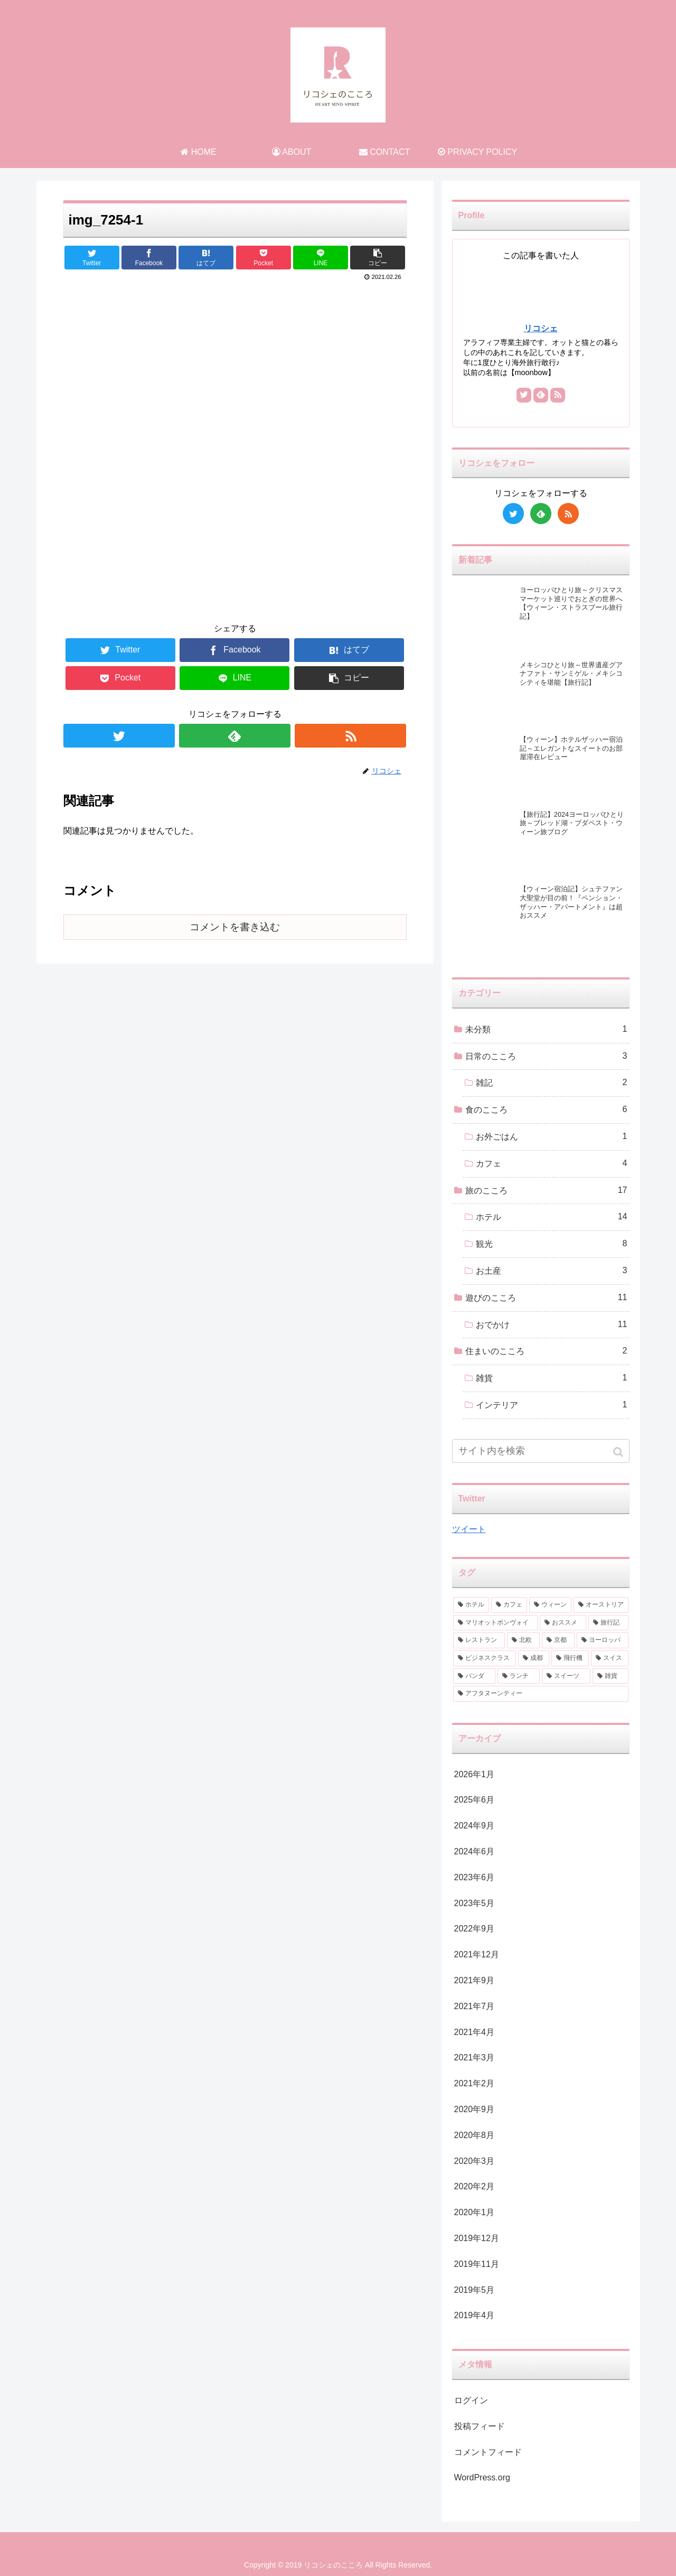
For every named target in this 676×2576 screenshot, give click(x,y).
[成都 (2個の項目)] (533, 1658)
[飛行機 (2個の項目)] (570, 1658)
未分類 (546, 1029)
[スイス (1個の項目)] (609, 1658)
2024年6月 (474, 1851)
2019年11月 (476, 2264)
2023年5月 (474, 1903)
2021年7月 (474, 2006)
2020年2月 (474, 2186)
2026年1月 (474, 1774)
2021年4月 (474, 2032)
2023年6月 (474, 1877)
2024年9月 (474, 1825)
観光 (551, 1244)
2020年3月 (474, 2161)
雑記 (551, 1082)
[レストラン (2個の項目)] (479, 1640)
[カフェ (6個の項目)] (509, 1605)
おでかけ (551, 1324)
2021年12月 (476, 1954)
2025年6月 (474, 1799)
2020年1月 (474, 2212)
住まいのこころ (546, 1351)
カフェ (551, 1163)
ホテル (551, 1217)
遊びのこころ (546, 1297)
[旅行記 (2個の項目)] (608, 1623)
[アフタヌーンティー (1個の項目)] (540, 1694)
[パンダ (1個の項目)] (474, 1676)
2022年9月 (474, 1928)
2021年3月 (474, 2057)
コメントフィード (488, 2452)
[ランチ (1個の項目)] (518, 1676)
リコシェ (541, 328)
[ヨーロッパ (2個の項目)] (602, 1640)
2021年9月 (474, 1980)
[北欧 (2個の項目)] (523, 1640)
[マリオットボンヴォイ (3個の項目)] (495, 1623)
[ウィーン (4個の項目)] (550, 1605)
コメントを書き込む (235, 926)
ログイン (471, 2400)
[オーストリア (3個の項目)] (601, 1605)
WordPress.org (482, 2477)
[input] (541, 1451)
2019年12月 (476, 2238)
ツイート (469, 1529)
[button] (619, 1452)
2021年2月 (474, 2083)
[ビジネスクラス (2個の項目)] (484, 1658)
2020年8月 (474, 2135)
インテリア (551, 1405)
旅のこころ (546, 1190)
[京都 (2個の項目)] (558, 1640)
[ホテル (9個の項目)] (471, 1605)
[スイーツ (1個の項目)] (566, 1676)
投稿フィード (479, 2426)
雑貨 (551, 1378)
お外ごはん (551, 1136)
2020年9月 (474, 2109)
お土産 (551, 1270)
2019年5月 (474, 2289)
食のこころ (546, 1109)
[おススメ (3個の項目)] (563, 1623)
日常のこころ (546, 1056)
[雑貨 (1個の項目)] (610, 1676)
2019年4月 (474, 2315)
